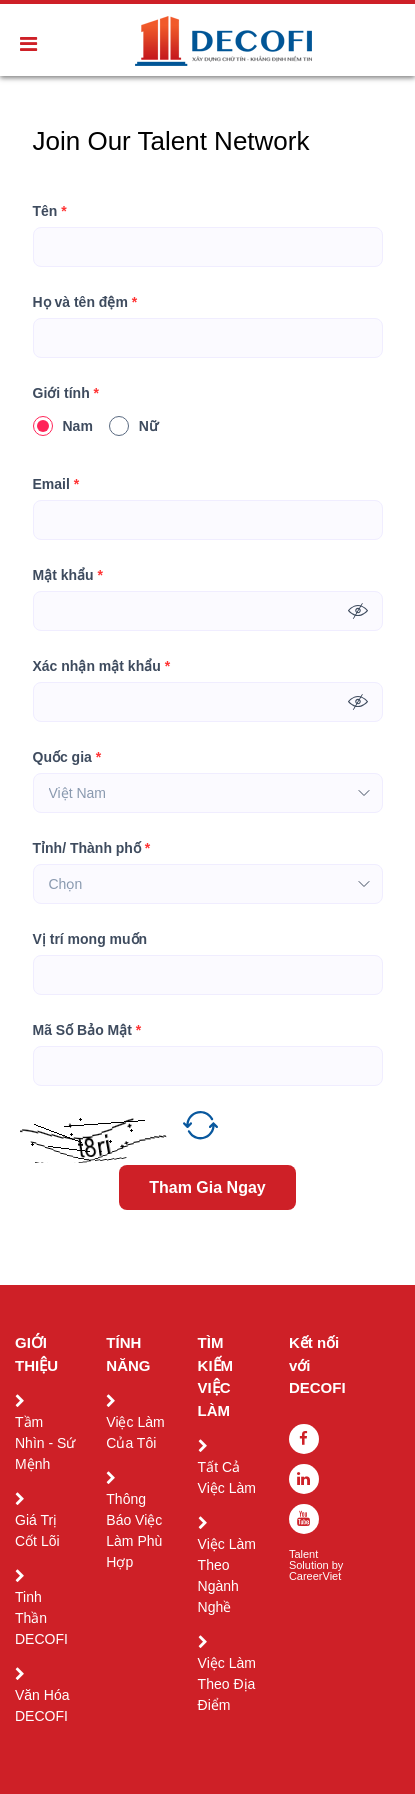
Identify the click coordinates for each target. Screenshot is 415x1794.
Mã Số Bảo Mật (87, 1030)
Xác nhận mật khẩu (102, 666)
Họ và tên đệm (85, 302)
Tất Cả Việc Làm (227, 1477)
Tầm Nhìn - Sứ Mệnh (45, 1443)
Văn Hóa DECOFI (42, 1705)
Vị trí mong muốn (90, 939)
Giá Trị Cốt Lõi (37, 1530)
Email (56, 484)
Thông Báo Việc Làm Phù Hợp (134, 1530)
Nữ (133, 426)
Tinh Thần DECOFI (41, 1618)
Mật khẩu (68, 575)
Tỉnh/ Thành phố (92, 848)
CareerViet (315, 1576)
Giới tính (66, 393)
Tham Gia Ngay (207, 1187)
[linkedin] (304, 1479)
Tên (50, 211)
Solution (310, 1565)
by (339, 1565)
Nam (63, 426)
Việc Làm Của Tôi (135, 1432)
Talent (305, 1554)
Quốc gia (67, 757)
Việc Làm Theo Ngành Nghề (227, 1575)
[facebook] (304, 1439)
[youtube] (304, 1519)
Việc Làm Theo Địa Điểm (227, 1684)
